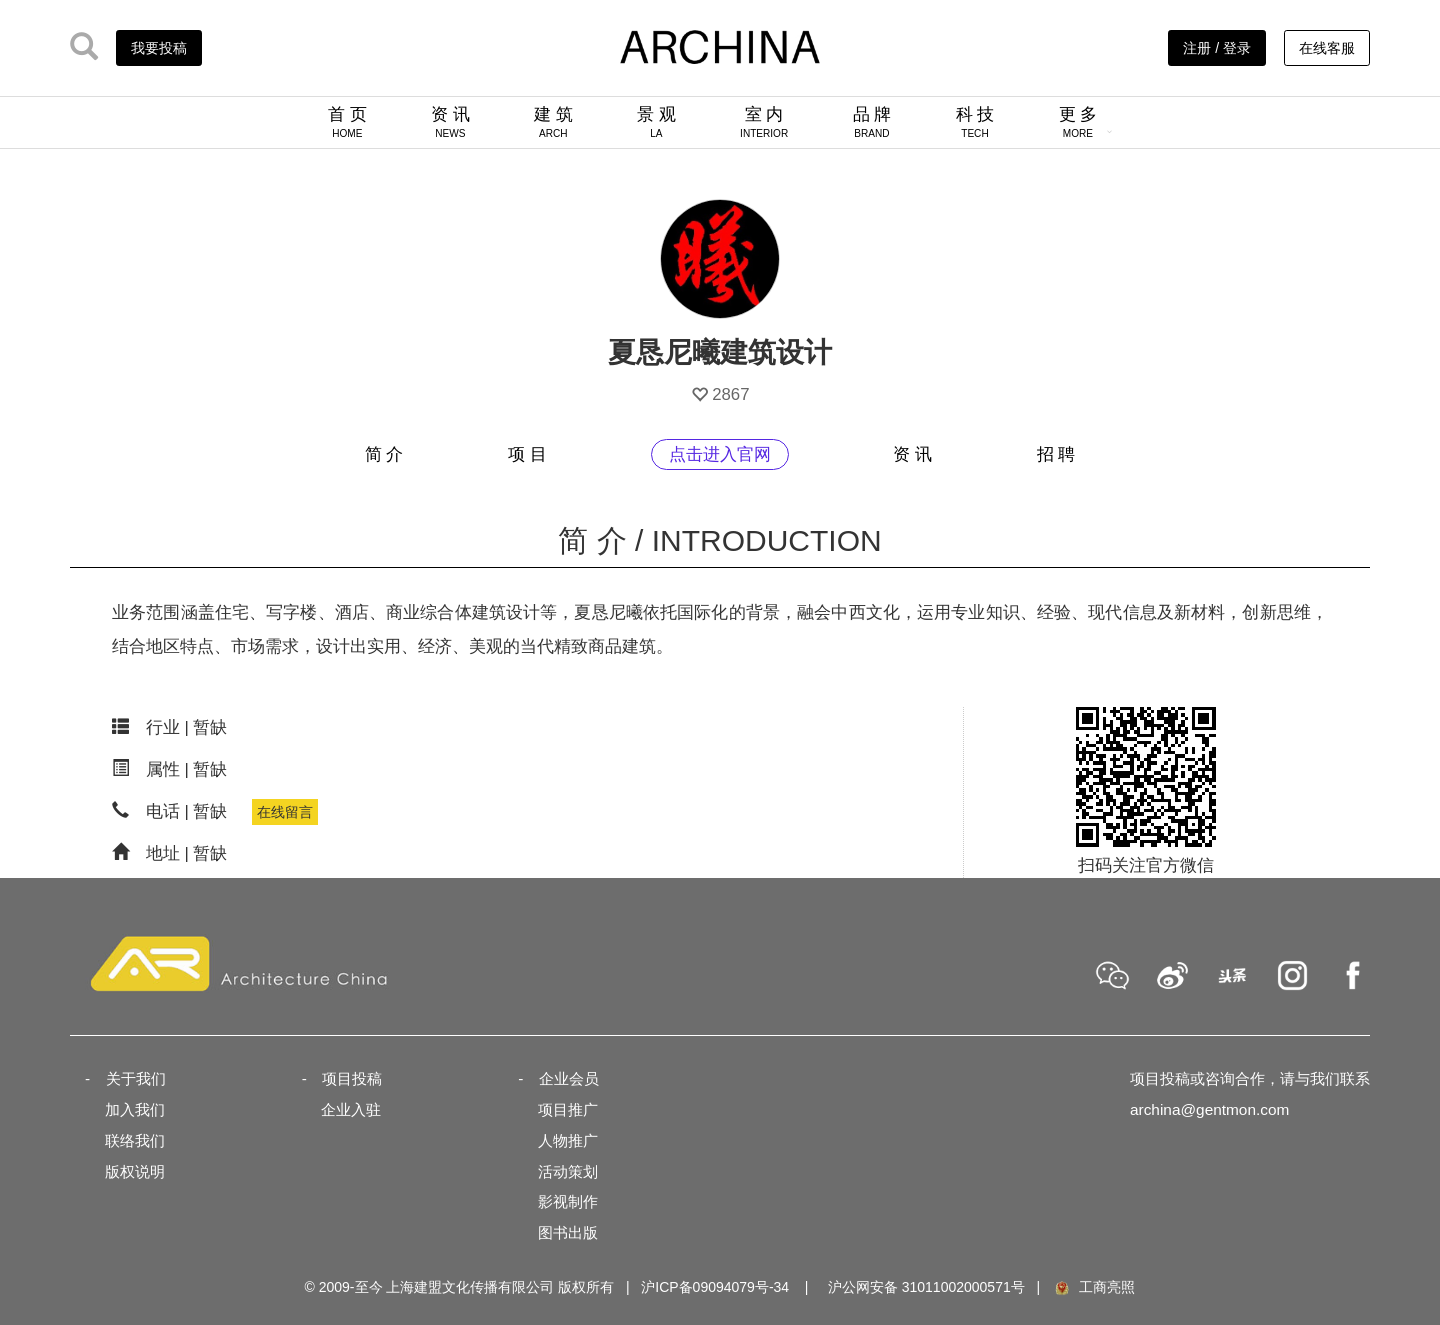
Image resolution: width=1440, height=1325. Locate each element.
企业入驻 (351, 1109)
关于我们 (136, 1078)
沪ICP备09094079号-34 (715, 1287)
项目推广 (568, 1109)
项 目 (527, 454)
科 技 (975, 122)
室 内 (764, 122)
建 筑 (553, 122)
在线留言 (285, 812)
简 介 (384, 454)
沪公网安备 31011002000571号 (926, 1287)
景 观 (656, 122)
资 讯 (450, 122)
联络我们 (135, 1140)
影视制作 (568, 1201)
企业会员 (569, 1078)
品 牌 (872, 122)
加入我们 (135, 1109)
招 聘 (1056, 454)
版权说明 (135, 1171)
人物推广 (568, 1140)
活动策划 (568, 1171)
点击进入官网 (720, 454)
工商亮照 (1094, 1287)
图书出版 (568, 1232)
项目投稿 (352, 1078)
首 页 (347, 122)
